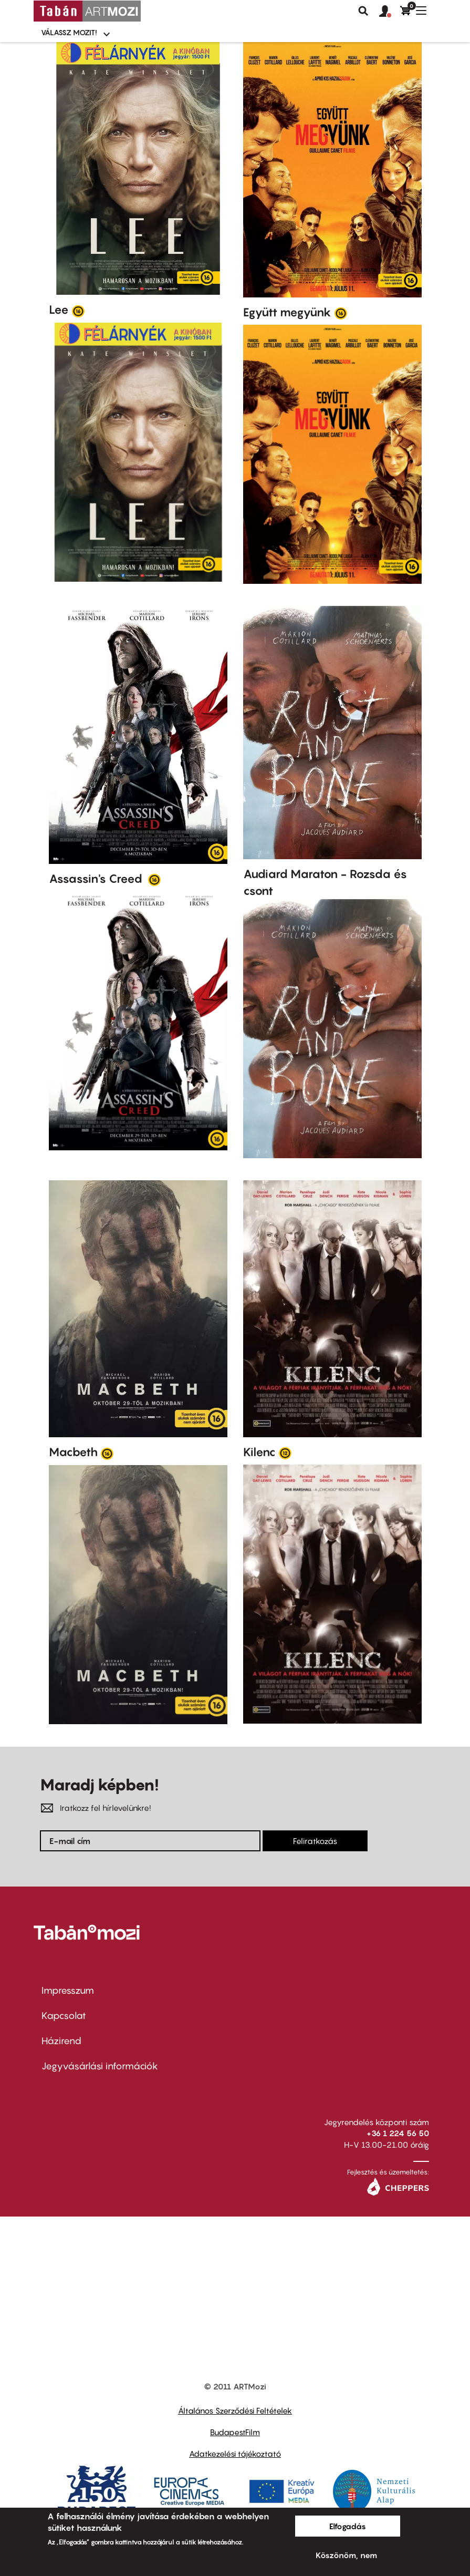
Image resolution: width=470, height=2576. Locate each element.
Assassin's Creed (97, 878)
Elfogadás (347, 2526)
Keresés (363, 11)
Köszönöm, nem (346, 2555)
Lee (59, 309)
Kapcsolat (63, 2015)
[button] (389, 11)
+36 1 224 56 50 (398, 2133)
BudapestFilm (235, 2432)
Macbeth (73, 1452)
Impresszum (67, 1990)
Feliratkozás (315, 1841)
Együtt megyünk (287, 312)
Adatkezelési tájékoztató (235, 2453)
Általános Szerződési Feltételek (235, 2410)
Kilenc (259, 1452)
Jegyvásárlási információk (99, 2066)
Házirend (61, 2040)
